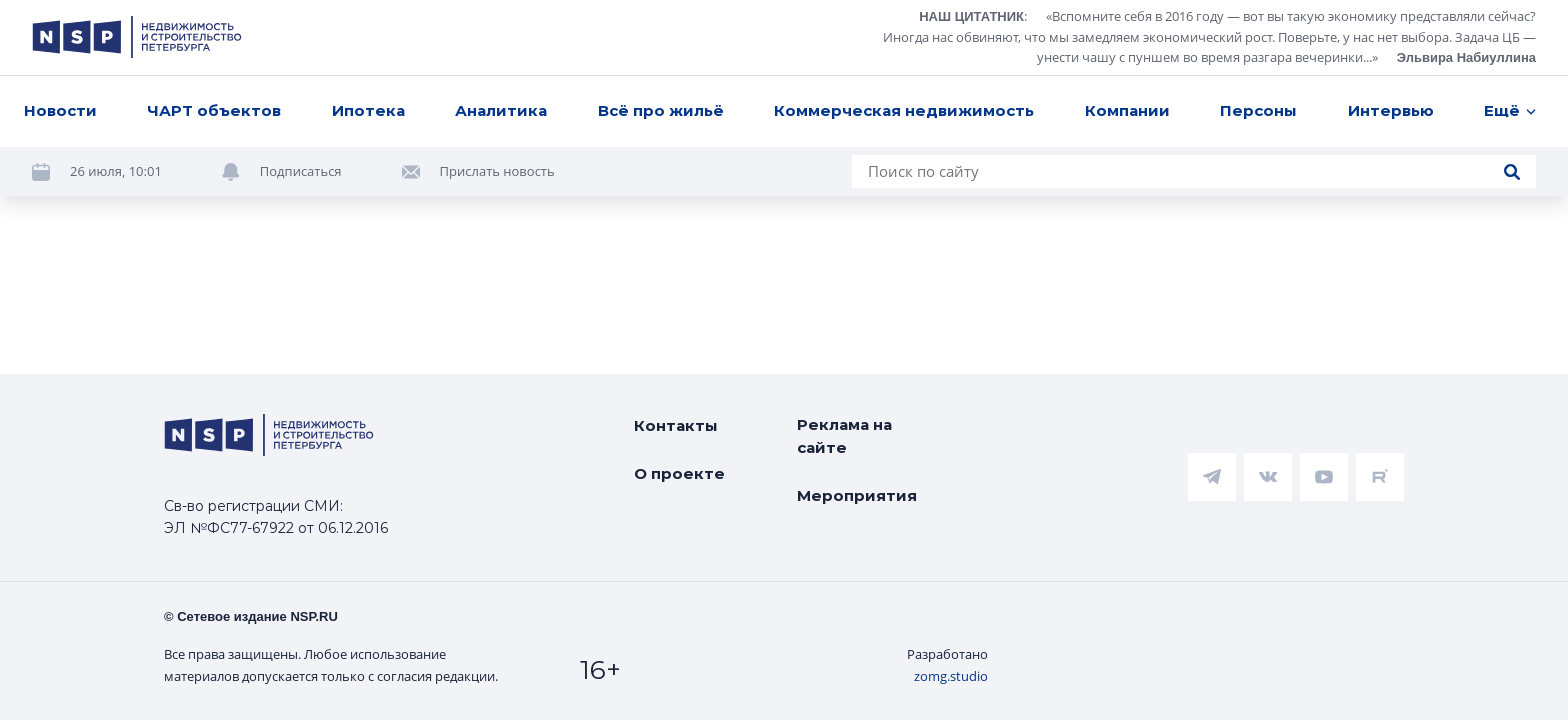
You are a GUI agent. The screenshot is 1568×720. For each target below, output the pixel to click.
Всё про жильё (661, 110)
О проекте (679, 473)
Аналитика (501, 110)
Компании (1127, 110)
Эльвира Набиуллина (1466, 57)
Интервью (1391, 110)
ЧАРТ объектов (214, 110)
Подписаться (301, 171)
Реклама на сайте (844, 436)
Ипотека (368, 110)
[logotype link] (137, 37)
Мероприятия (857, 495)
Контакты (676, 425)
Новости (60, 110)
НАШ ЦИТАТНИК (971, 16)
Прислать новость (497, 171)
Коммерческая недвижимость (904, 110)
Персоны (1258, 110)
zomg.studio (951, 676)
